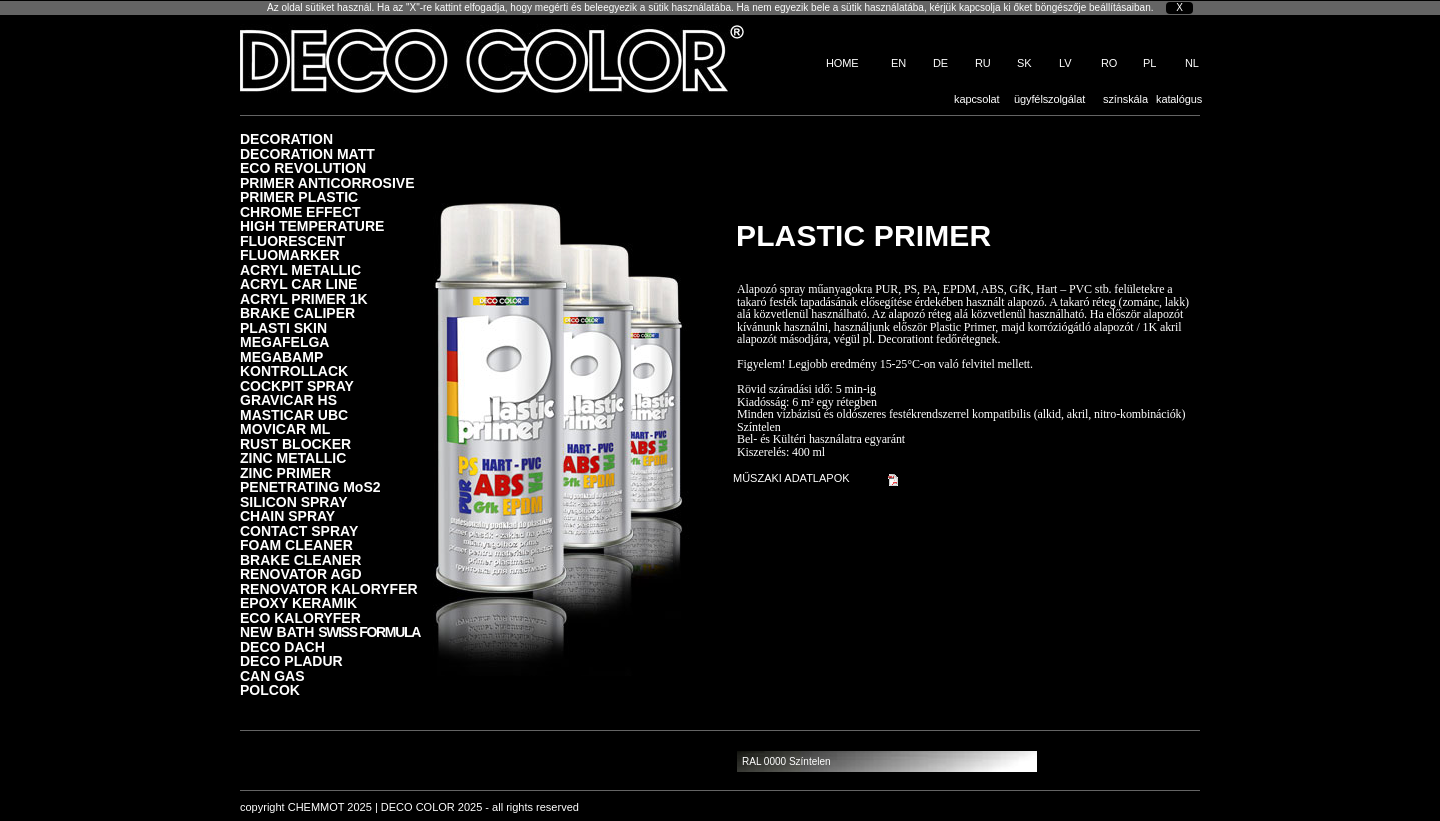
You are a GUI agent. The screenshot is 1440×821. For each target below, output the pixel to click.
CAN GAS (272, 675)
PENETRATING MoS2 (310, 486)
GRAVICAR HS (288, 399)
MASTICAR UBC (294, 414)
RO (1109, 63)
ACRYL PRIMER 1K (304, 298)
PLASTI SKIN (283, 327)
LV (1065, 63)
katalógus (1179, 99)
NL (1192, 63)
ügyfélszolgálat (1049, 99)
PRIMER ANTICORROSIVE (327, 182)
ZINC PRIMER (285, 472)
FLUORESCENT (292, 240)
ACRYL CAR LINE (298, 283)
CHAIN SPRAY (287, 515)
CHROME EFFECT (300, 211)
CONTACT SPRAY (299, 530)
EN (898, 63)
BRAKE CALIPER (297, 312)
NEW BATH (330, 631)
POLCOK (270, 689)
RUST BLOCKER (295, 443)
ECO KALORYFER (300, 617)
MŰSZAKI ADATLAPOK (791, 478)
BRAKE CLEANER (300, 559)
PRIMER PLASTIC (299, 196)
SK (1024, 63)
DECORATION (286, 138)
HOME (842, 63)
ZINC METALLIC (293, 457)
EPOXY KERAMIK (298, 602)
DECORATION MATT (307, 153)
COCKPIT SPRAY (297, 385)
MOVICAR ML (285, 428)
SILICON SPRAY (294, 501)
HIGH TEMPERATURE (312, 225)
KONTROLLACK (294, 370)
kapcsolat (977, 99)
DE (940, 63)
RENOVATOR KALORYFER (329, 588)
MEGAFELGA (284, 341)
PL (1149, 63)
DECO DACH (282, 646)
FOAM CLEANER (296, 544)
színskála (1125, 99)
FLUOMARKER (290, 254)
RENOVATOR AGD (301, 573)
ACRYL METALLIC (300, 269)
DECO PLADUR (291, 660)
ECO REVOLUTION (303, 167)
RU (983, 63)
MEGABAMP (281, 356)
